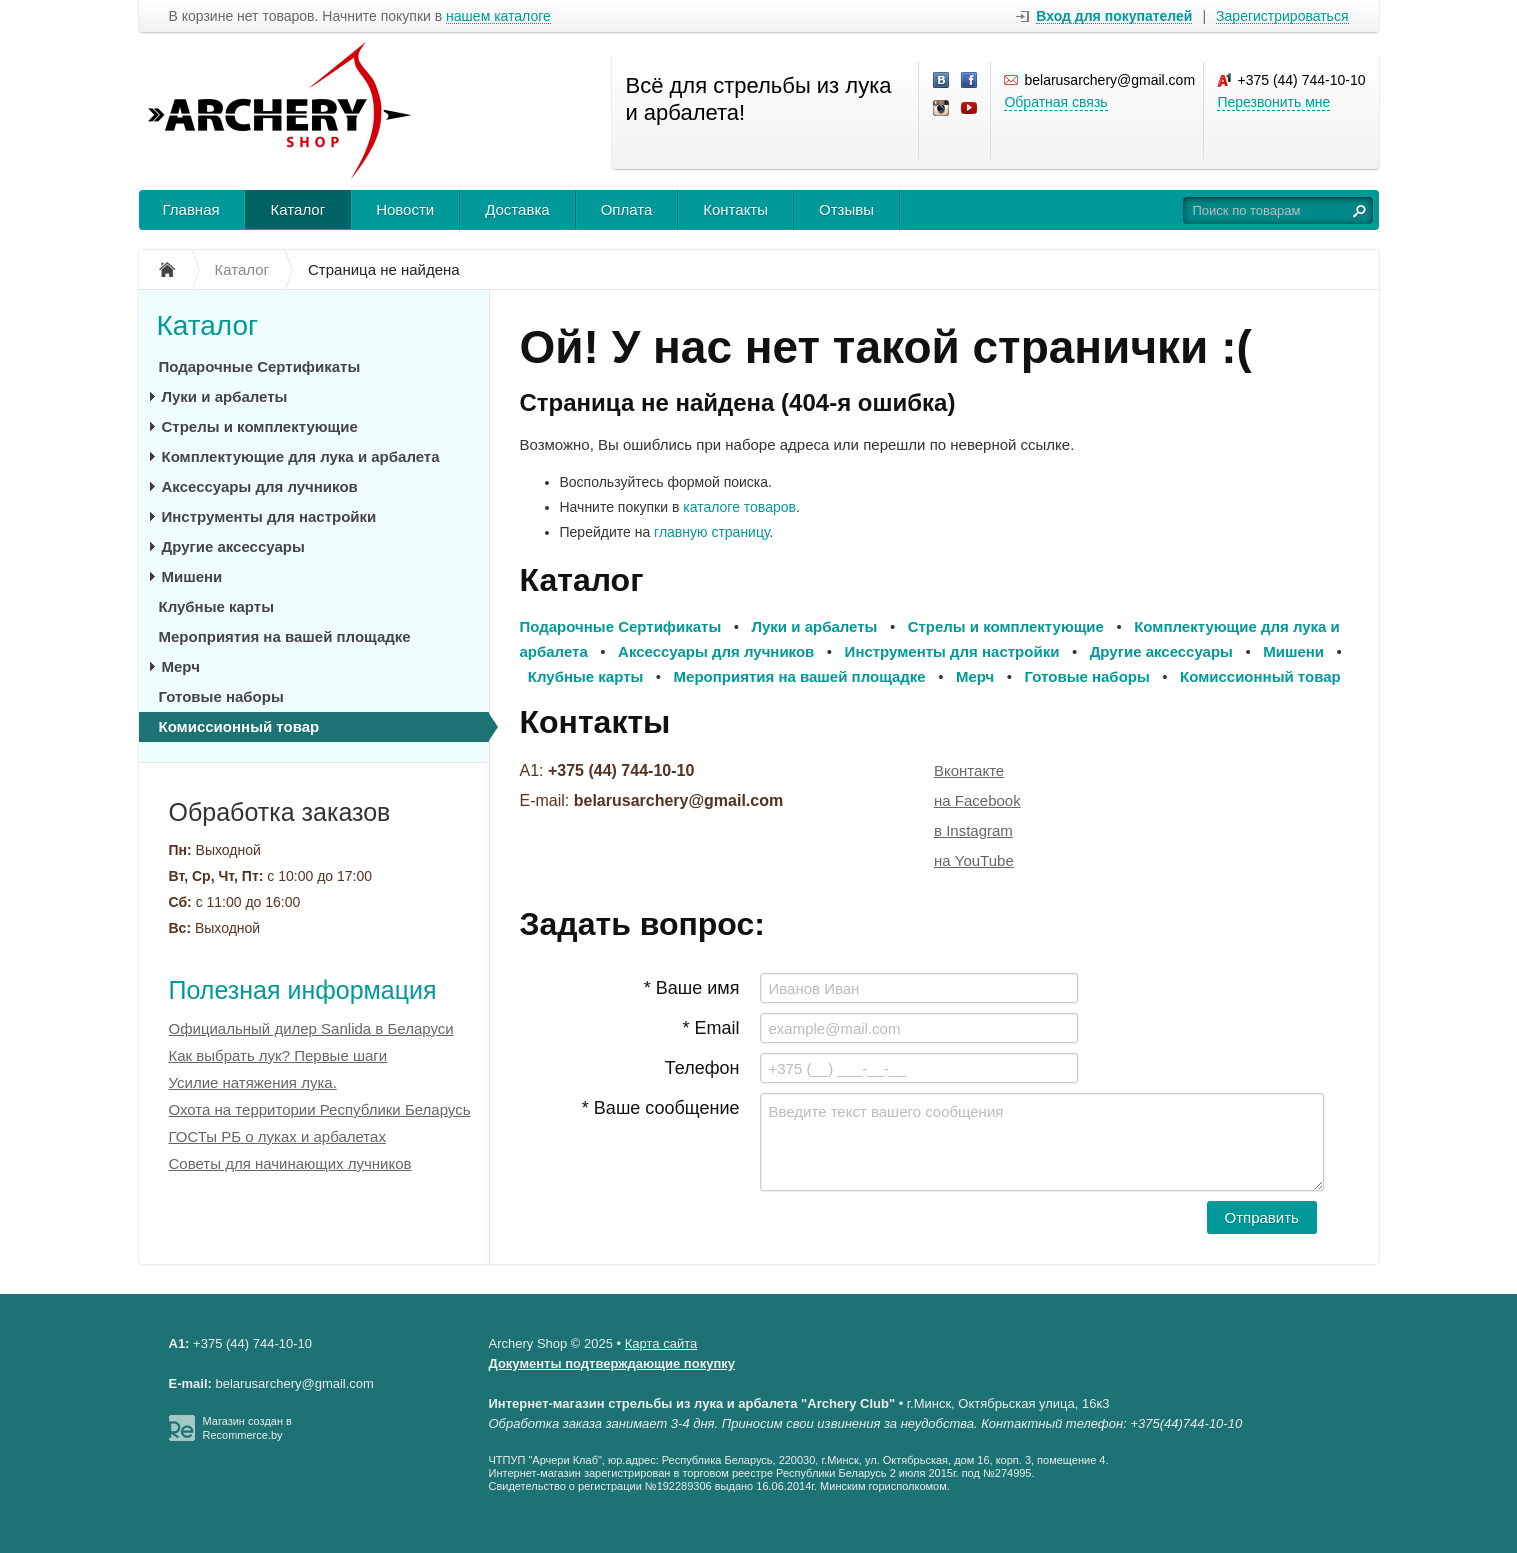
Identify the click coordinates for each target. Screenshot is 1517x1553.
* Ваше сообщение (661, 1108)
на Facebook (977, 800)
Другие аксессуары (233, 546)
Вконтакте (969, 770)
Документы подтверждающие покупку (612, 1363)
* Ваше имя (692, 988)
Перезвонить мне (1273, 102)
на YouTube (974, 860)
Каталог (298, 209)
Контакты (735, 209)
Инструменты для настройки (269, 516)
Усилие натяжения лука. (253, 1082)
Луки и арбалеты (225, 396)
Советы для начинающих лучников (290, 1163)
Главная (191, 209)
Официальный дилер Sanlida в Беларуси (311, 1028)
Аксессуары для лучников (260, 486)
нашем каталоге (498, 16)
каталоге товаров (739, 507)
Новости (405, 209)
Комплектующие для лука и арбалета (301, 456)
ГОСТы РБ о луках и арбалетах (277, 1136)
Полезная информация (303, 990)
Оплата (627, 209)
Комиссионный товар (239, 726)
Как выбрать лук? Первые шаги (278, 1055)
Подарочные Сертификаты (260, 366)
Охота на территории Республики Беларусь (320, 1109)
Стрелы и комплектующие (260, 426)
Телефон (702, 1068)
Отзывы (846, 209)
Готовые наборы (221, 696)
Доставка (517, 209)
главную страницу (711, 532)
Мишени (192, 576)
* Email (710, 1028)
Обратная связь (1055, 102)
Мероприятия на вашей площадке (285, 636)
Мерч (181, 666)
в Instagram (973, 830)
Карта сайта (661, 1343)
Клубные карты (216, 606)
